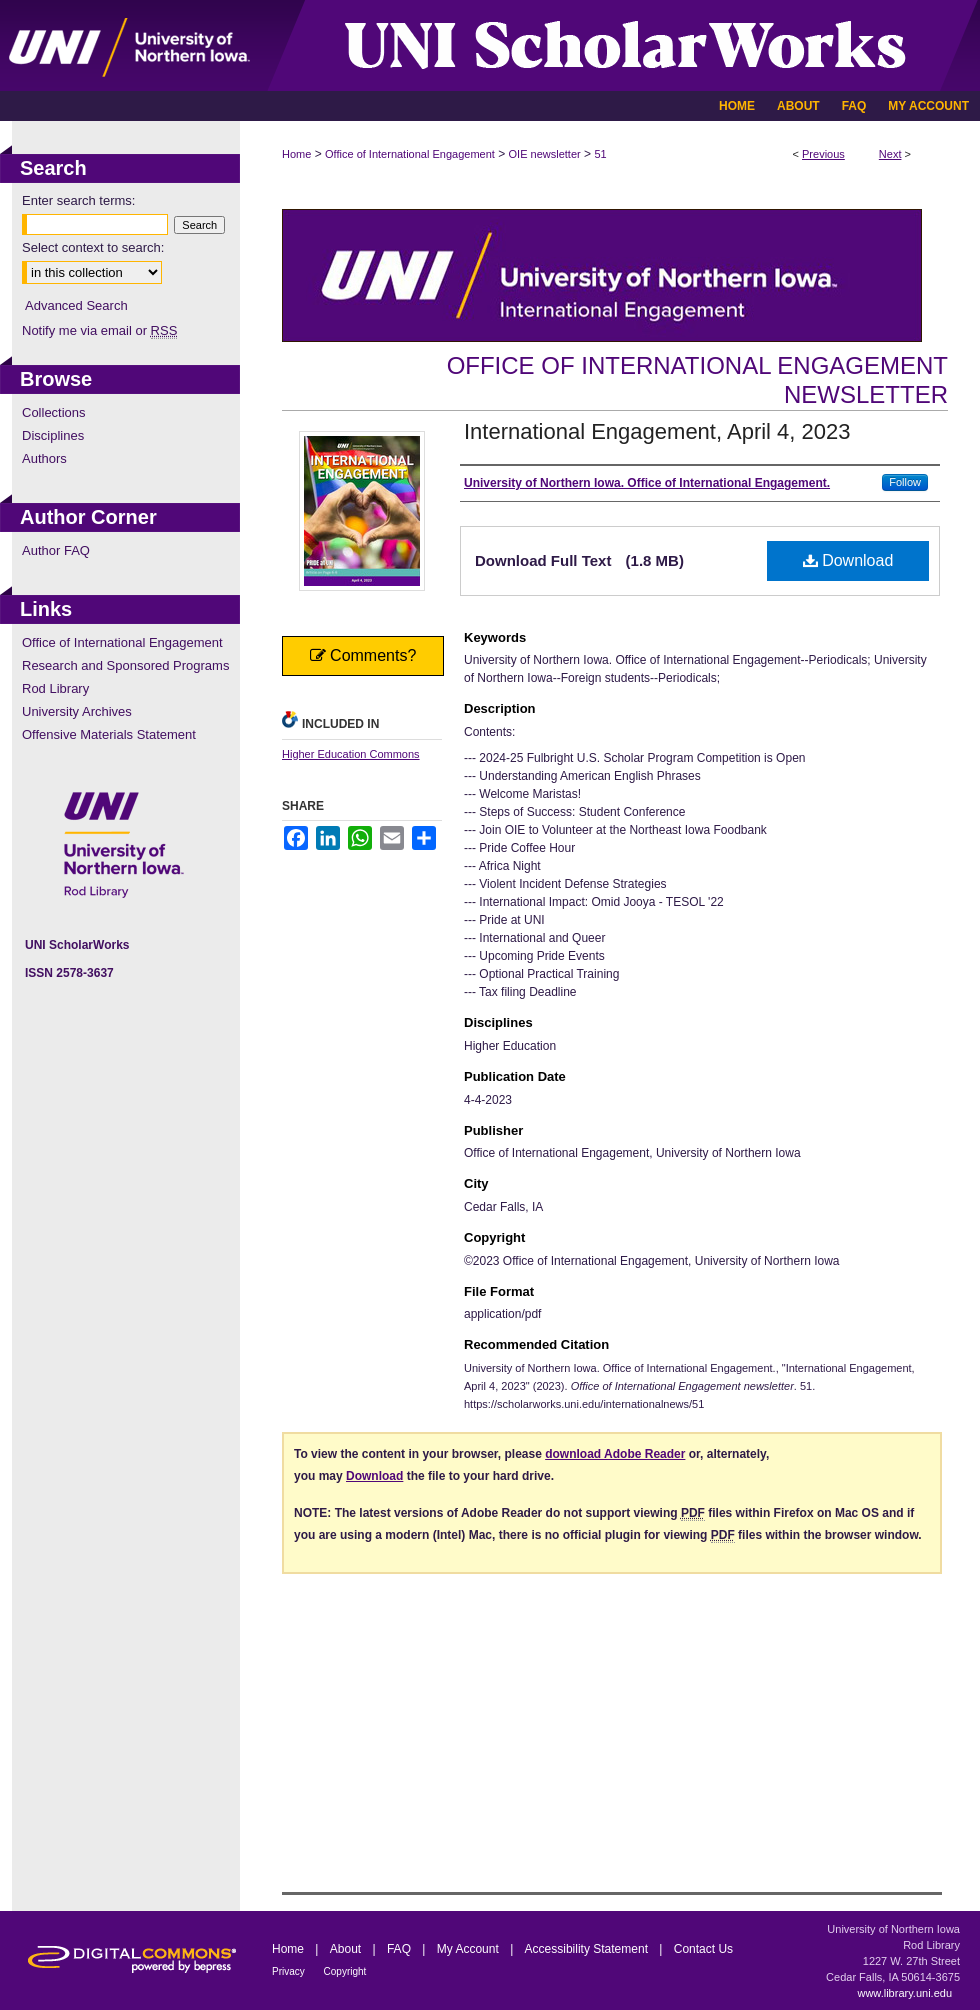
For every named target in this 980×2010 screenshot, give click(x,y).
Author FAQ (56, 550)
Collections (54, 412)
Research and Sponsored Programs (125, 665)
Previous (823, 154)
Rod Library (55, 688)
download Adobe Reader (615, 1454)
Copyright (345, 1971)
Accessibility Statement (588, 1949)
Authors (44, 458)
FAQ (400, 1949)
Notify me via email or (99, 330)
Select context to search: (93, 247)
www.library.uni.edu (904, 1993)
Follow (905, 482)
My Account (469, 1949)
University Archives (77, 711)
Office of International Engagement (410, 154)
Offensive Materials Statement (109, 734)
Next (890, 154)
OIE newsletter (545, 154)
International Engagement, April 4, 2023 (657, 431)
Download (848, 560)
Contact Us (703, 1949)
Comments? (363, 655)
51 (600, 154)
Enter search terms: (78, 200)
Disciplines (53, 435)
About (347, 1949)
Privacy (290, 1971)
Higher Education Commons (351, 754)
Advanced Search (76, 305)
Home (296, 154)
